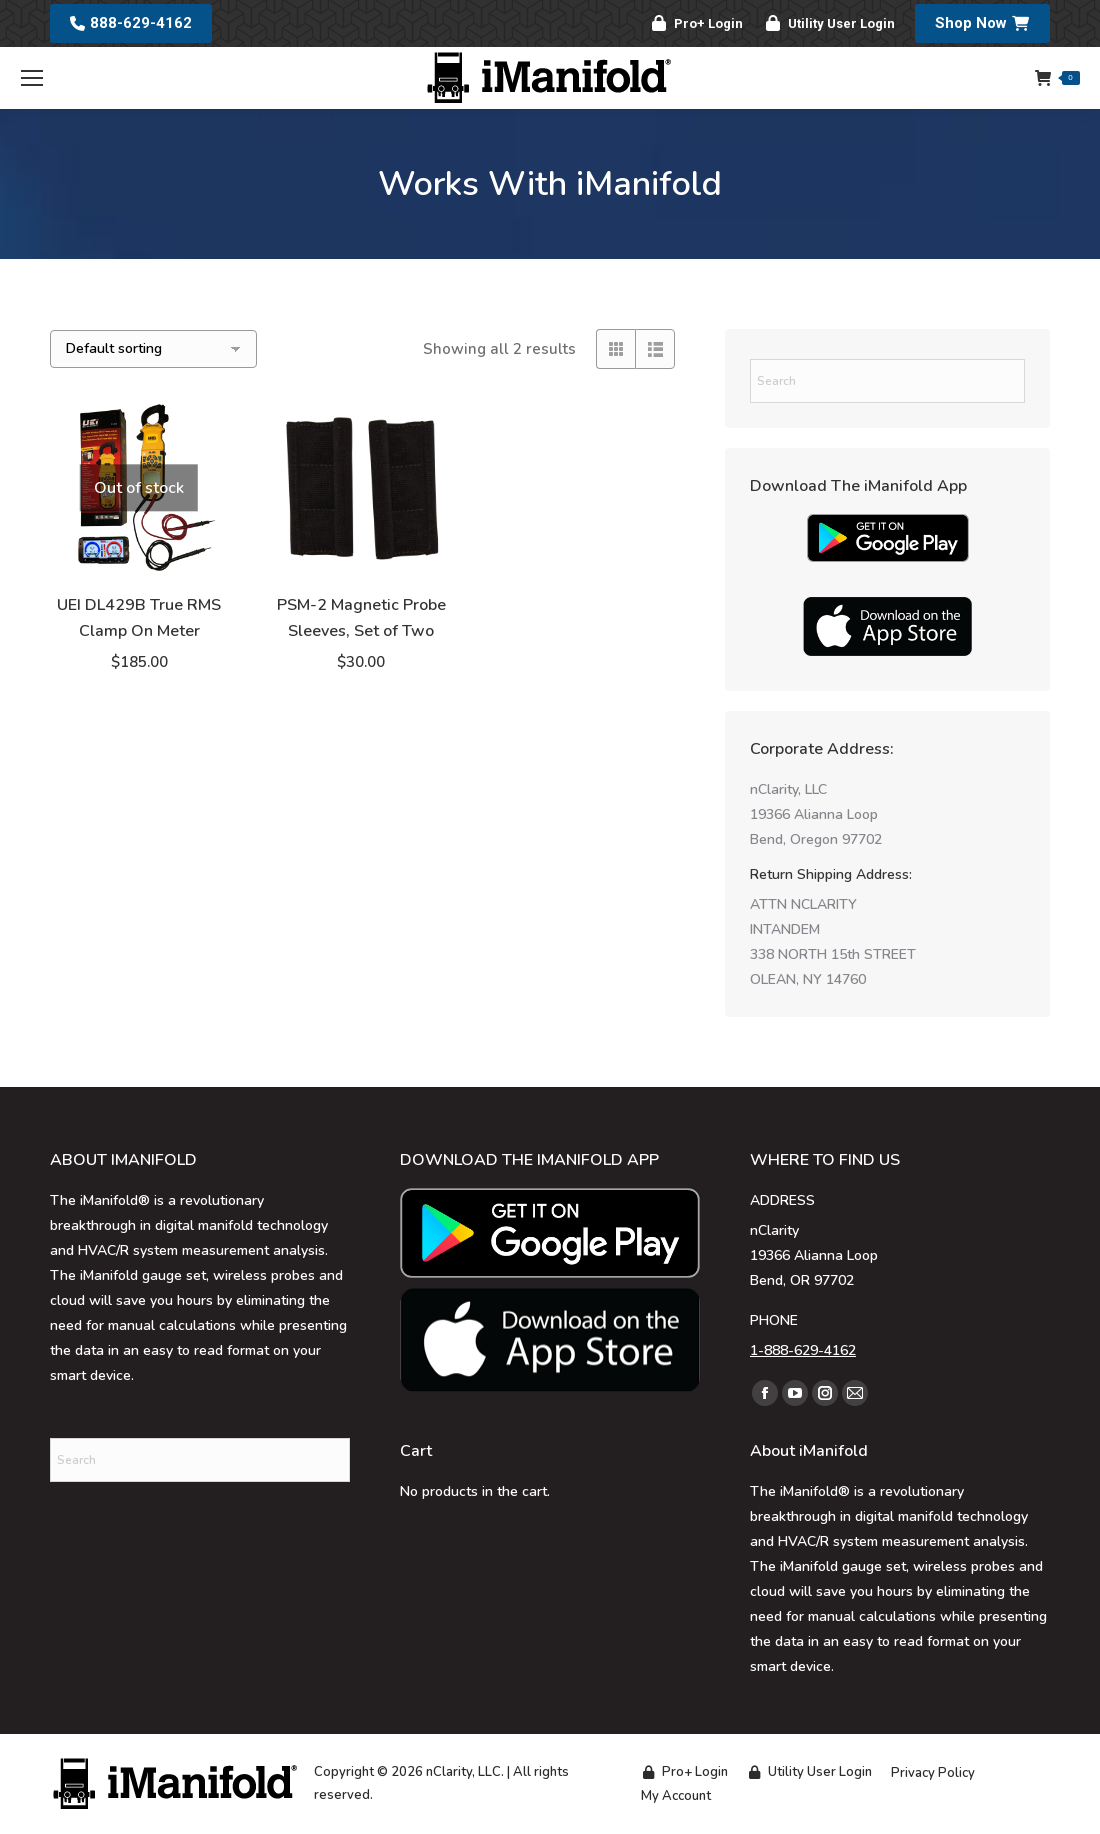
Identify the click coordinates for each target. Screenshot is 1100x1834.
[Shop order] (153, 349)
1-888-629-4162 (803, 1350)
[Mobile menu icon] (32, 78)
